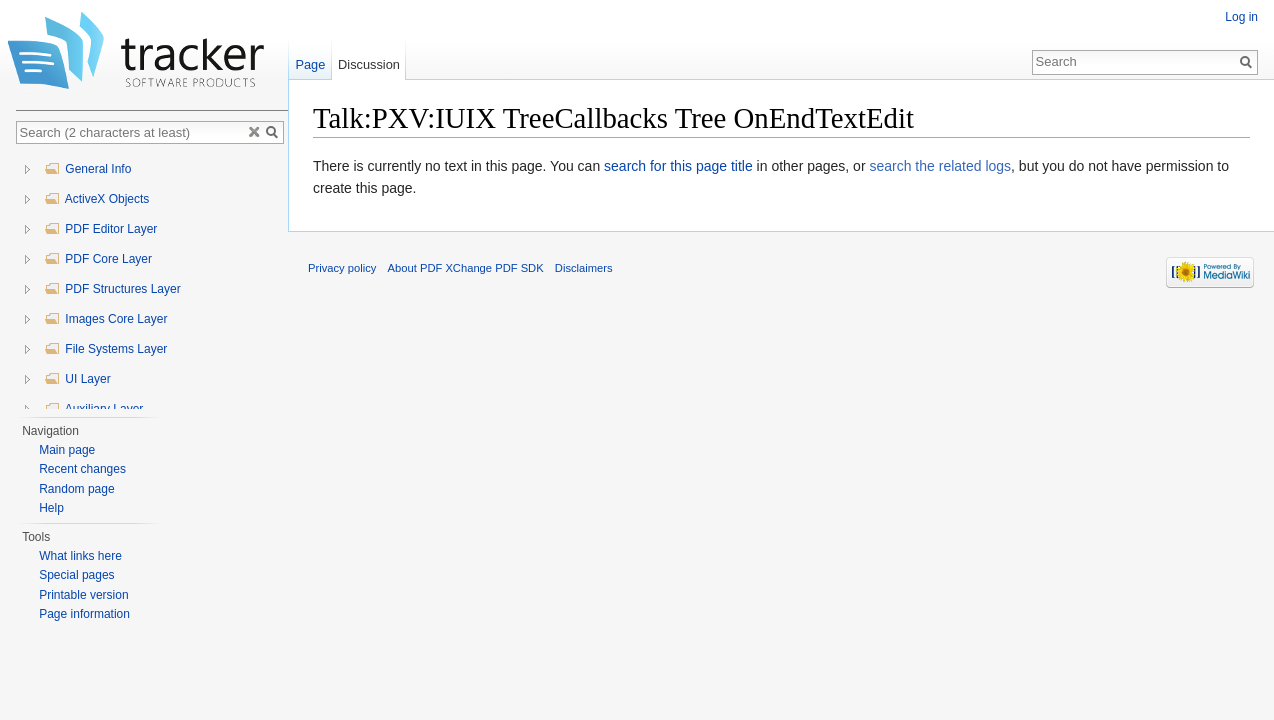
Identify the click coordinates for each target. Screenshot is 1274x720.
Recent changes (82, 469)
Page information (84, 614)
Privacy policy (342, 268)
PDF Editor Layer (100, 229)
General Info (87, 169)
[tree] (152, 281)
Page (310, 64)
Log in (1241, 17)
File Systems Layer (105, 349)
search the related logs (940, 166)
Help (51, 508)
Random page (76, 489)
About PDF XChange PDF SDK (466, 268)
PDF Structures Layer (112, 289)
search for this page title (678, 166)
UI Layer (77, 379)
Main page (67, 450)
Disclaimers (584, 268)
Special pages (76, 575)
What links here (80, 556)
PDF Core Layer (98, 259)
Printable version (83, 595)
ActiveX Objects (96, 199)
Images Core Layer (105, 319)
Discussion (369, 64)
